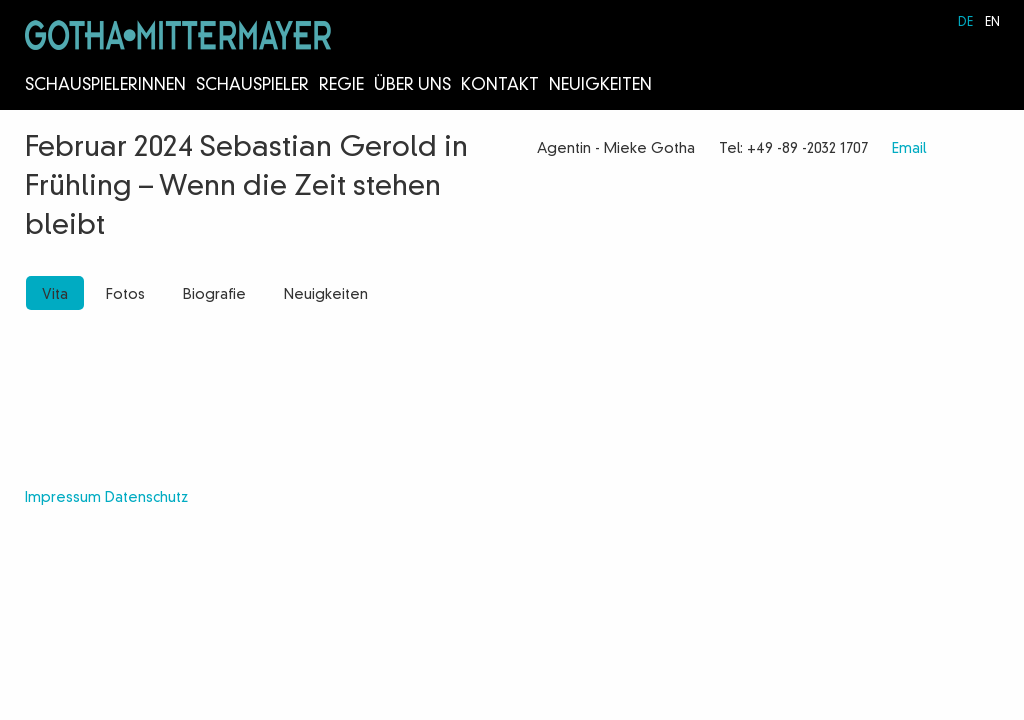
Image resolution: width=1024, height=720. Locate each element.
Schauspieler (252, 86)
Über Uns (412, 86)
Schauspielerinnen (105, 86)
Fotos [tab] (125, 295)
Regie (341, 86)
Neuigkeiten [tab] (326, 295)
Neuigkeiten (600, 86)
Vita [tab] (55, 295)
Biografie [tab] (214, 295)
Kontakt (500, 86)
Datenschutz (146, 498)
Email (909, 149)
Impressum (63, 498)
